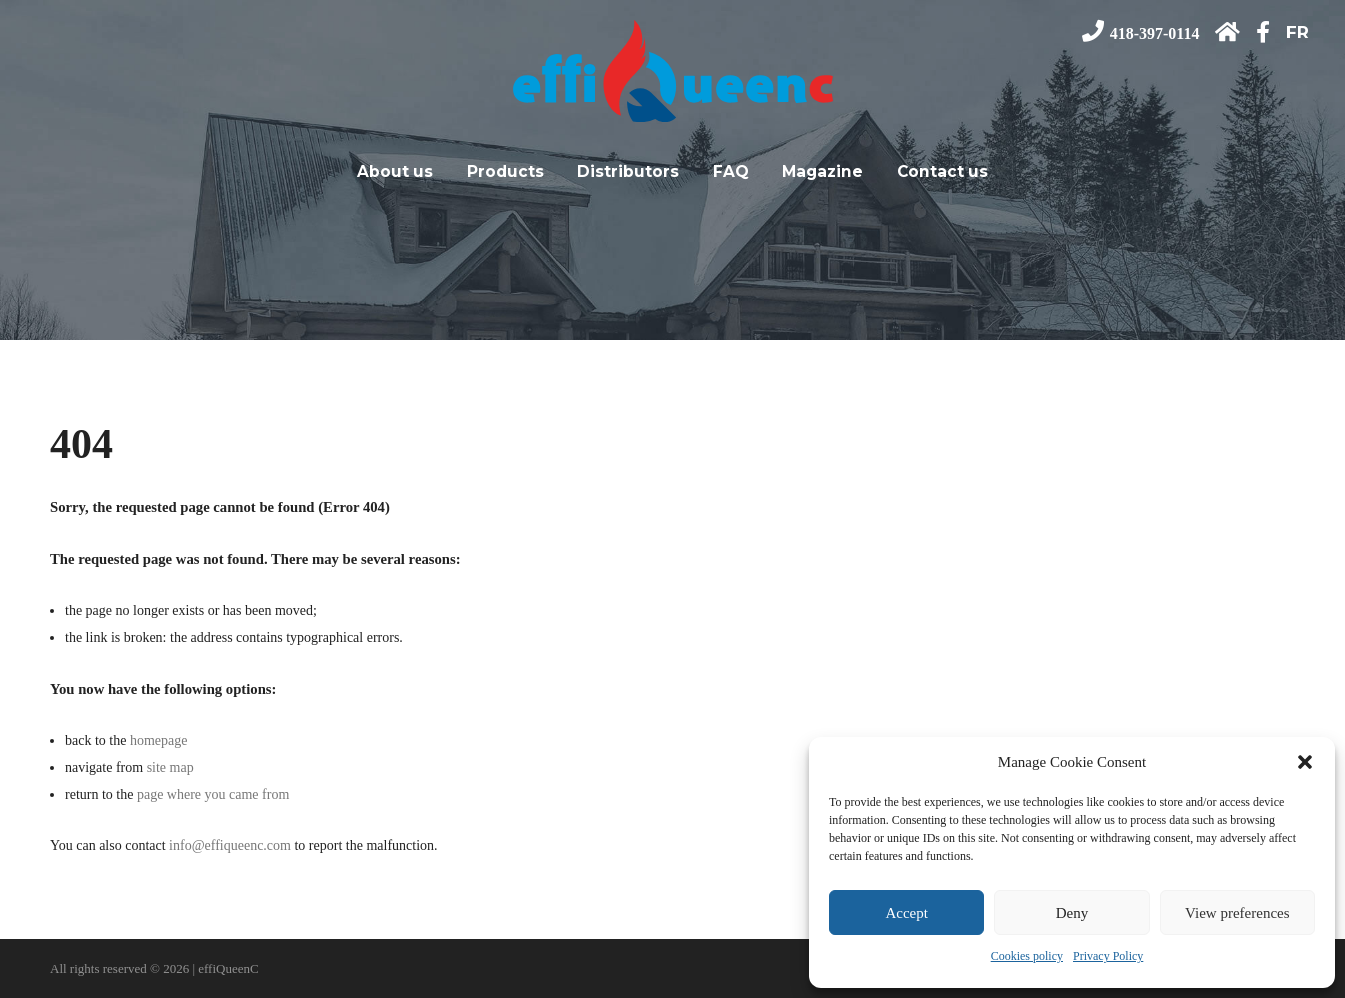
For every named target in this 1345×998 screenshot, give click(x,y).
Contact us (942, 164)
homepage (159, 740)
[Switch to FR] (1283, 32)
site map (170, 767)
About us (395, 164)
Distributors (628, 164)
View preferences (1237, 913)
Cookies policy (1027, 956)
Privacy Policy (1108, 956)
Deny (1072, 913)
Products (505, 164)
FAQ (731, 164)
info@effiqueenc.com (230, 845)
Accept (906, 913)
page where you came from (213, 794)
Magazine (822, 164)
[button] (1305, 762)
